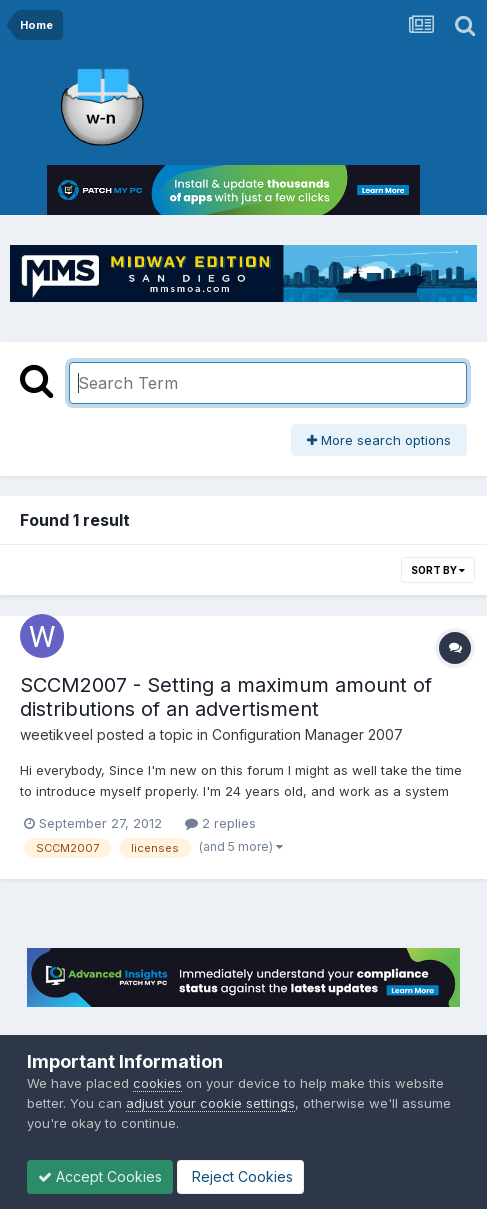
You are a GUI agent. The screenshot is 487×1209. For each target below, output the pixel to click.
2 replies (220, 823)
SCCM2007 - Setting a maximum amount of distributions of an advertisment (226, 697)
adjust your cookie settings (210, 1103)
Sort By (438, 570)
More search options (379, 440)
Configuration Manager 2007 (307, 734)
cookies (157, 1083)
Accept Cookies (100, 1176)
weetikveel (56, 734)
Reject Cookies (240, 1176)
